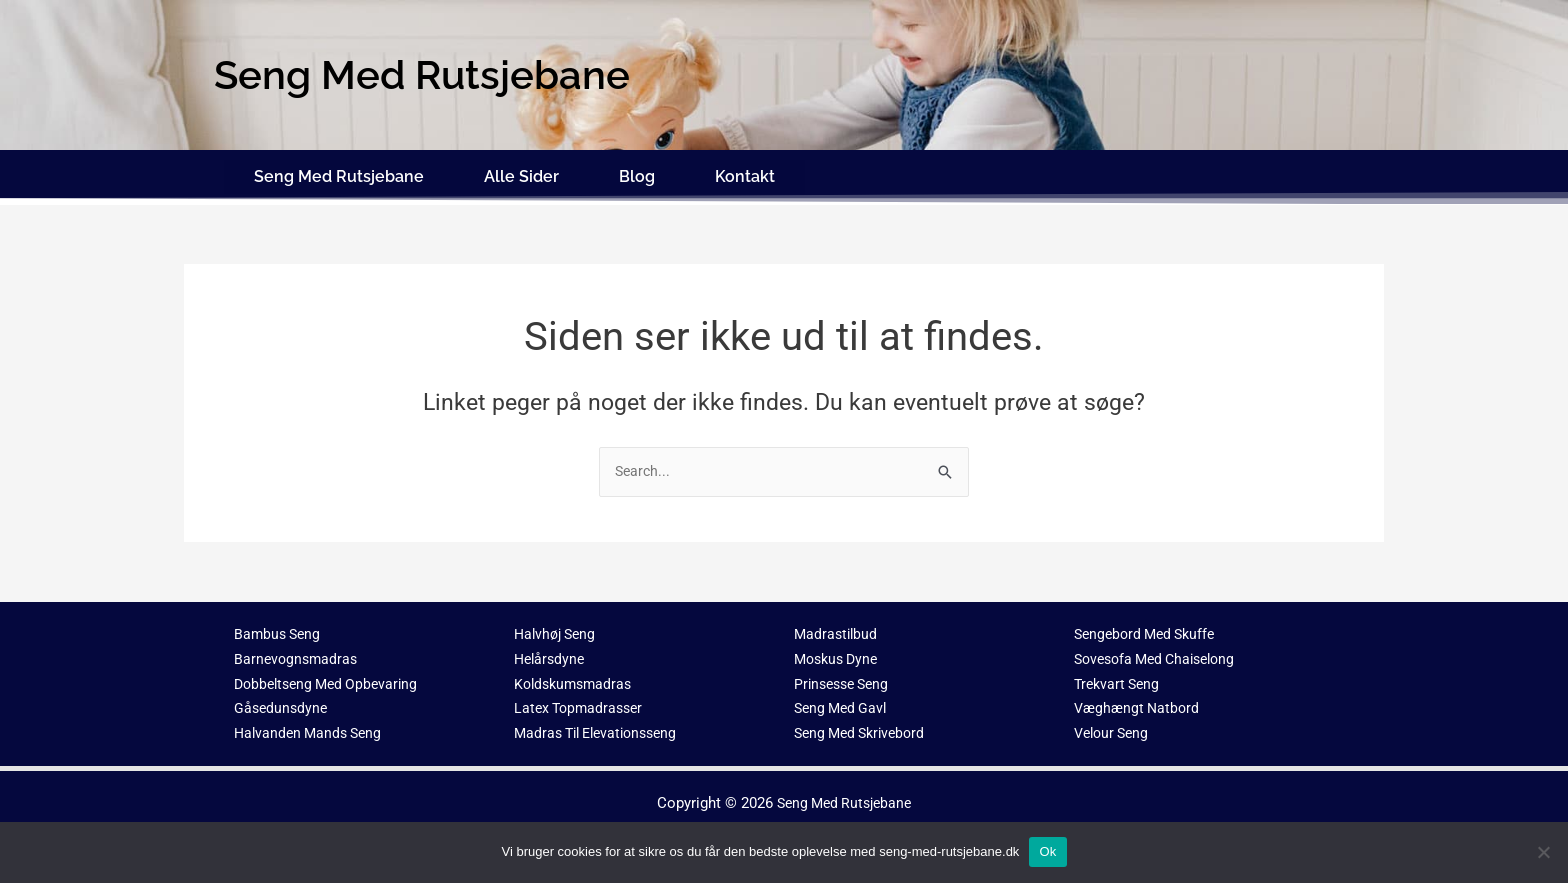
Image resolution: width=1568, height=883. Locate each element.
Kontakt (745, 172)
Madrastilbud (837, 627)
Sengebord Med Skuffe (1149, 627)
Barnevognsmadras (298, 651)
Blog (637, 172)
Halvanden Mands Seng (312, 726)
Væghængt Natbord (1139, 701)
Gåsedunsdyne (282, 701)
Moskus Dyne (839, 651)
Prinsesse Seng (845, 676)
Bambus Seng (279, 627)
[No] (1543, 852)
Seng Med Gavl (843, 701)
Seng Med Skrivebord (864, 726)
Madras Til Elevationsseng (602, 726)
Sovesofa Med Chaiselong (1161, 651)
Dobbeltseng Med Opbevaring (331, 676)
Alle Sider (521, 172)
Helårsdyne (551, 651)
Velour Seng (1114, 726)
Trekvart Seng (1119, 676)
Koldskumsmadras (576, 676)
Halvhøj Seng (558, 627)
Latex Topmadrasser (582, 701)
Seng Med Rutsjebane (339, 172)
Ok (1047, 851)
